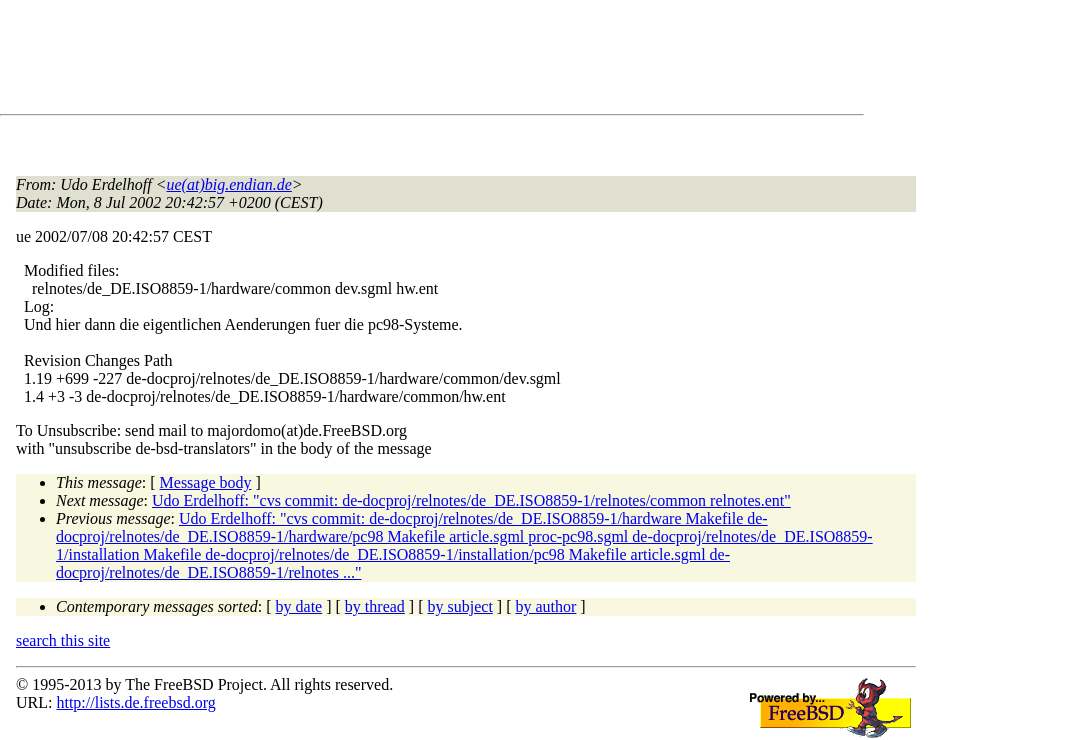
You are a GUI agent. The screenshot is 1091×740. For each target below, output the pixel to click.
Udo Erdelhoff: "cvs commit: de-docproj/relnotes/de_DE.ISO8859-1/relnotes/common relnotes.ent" (471, 500)
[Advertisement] (380, 61)
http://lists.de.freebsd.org (135, 702)
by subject (460, 606)
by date (299, 606)
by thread (375, 606)
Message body (206, 482)
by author (545, 606)
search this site (63, 640)
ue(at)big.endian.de (229, 184)
